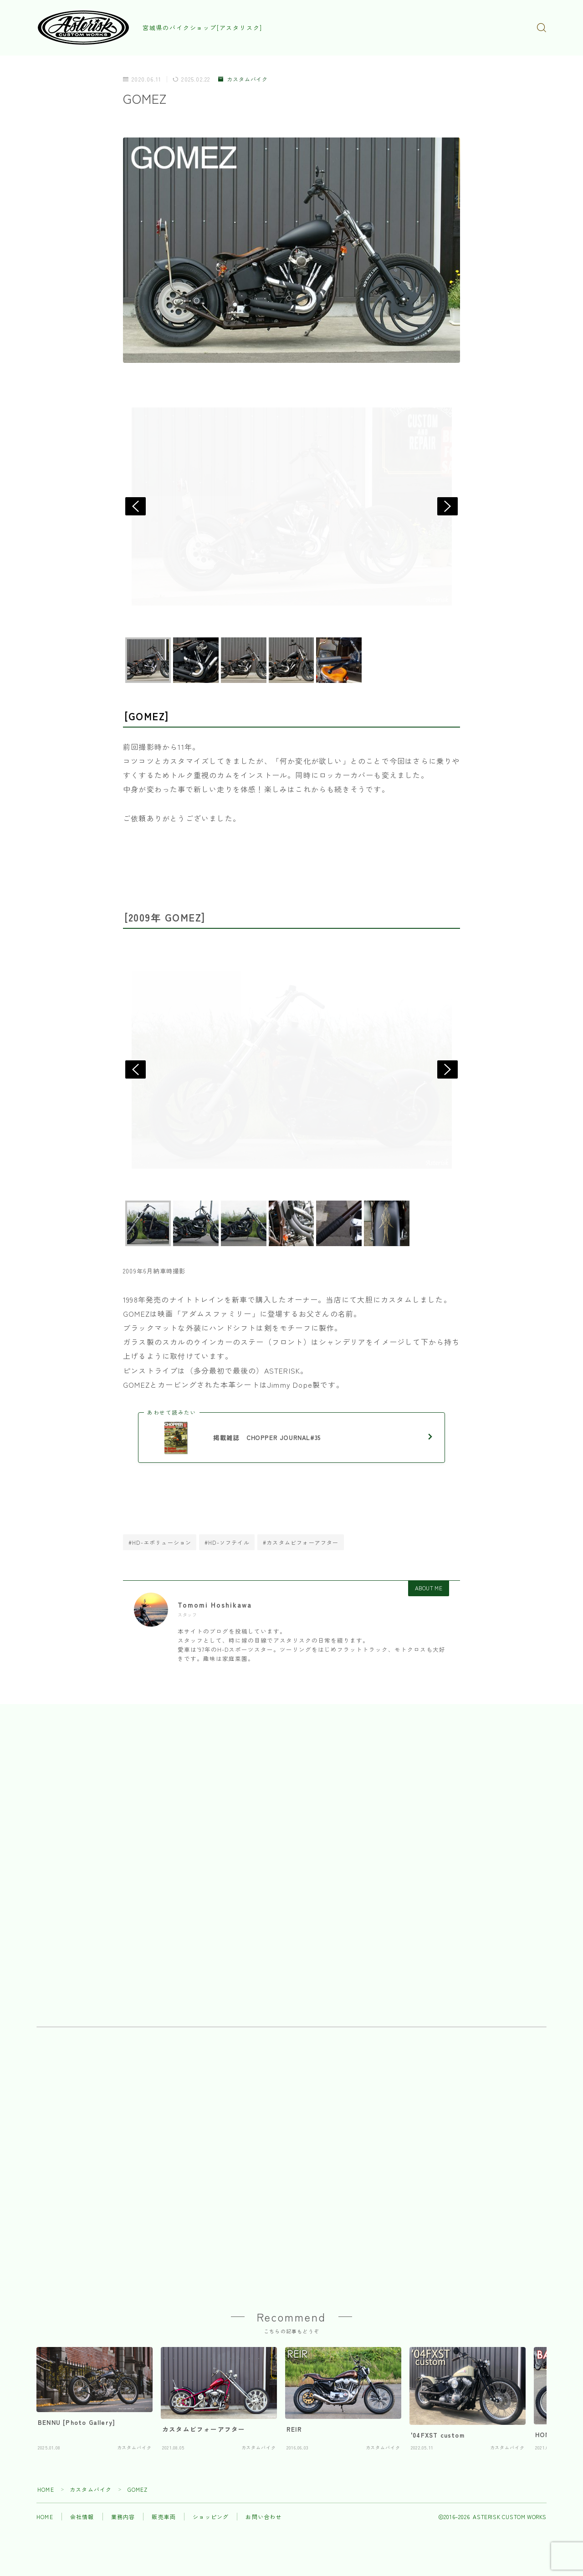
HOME (45, 2489)
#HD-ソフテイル (227, 1542)
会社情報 (82, 2516)
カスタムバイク (243, 79)
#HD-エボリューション (159, 1542)
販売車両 (164, 2516)
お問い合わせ (263, 2516)
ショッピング (211, 2516)
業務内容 (123, 2516)
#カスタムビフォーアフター (301, 1542)
